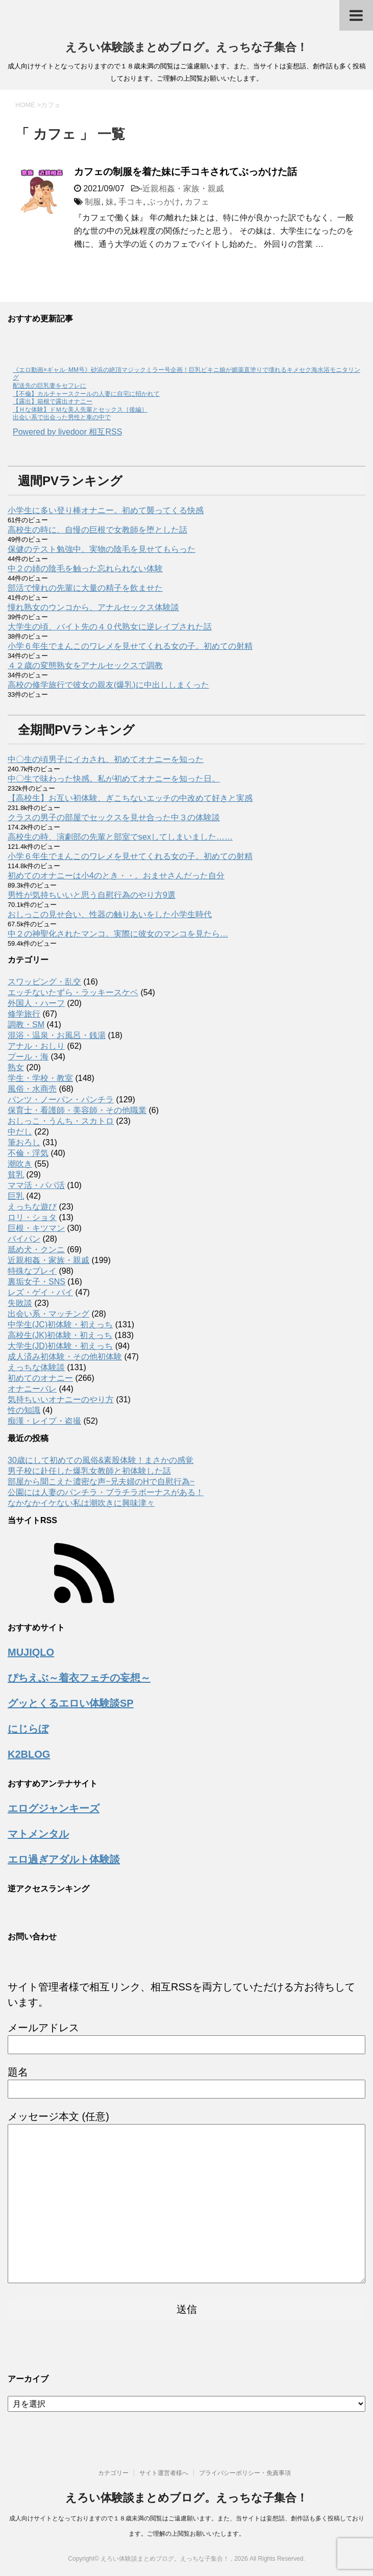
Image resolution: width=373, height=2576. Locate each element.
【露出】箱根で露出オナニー (52, 401)
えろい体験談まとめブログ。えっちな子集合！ (186, 47)
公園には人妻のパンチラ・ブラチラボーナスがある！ (106, 1492)
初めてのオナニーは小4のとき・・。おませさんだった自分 (116, 875)
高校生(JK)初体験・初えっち (60, 1335)
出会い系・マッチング (48, 1313)
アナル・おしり (36, 1046)
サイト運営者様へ (163, 2473)
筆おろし (24, 1142)
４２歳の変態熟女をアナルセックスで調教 (85, 665)
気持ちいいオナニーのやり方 (61, 1399)
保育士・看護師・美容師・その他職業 (77, 1110)
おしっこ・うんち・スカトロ (61, 1121)
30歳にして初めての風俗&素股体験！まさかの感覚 (100, 1460)
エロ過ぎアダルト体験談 (64, 1859)
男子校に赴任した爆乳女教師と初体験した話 (89, 1471)
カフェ (197, 201)
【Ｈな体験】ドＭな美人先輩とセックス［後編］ (80, 409)
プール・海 (28, 1056)
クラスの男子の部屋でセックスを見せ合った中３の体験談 (114, 817)
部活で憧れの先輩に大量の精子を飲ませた (85, 588)
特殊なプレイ (32, 1271)
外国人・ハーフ (36, 1003)
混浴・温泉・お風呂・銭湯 (57, 1035)
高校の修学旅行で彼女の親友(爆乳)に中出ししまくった (108, 684)
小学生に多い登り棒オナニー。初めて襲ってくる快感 (106, 510)
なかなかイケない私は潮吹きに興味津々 (81, 1503)
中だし (20, 1131)
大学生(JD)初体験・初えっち (60, 1346)
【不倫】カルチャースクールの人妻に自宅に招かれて (86, 393)
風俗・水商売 (32, 1088)
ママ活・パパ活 (36, 1185)
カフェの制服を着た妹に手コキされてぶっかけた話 (185, 171)
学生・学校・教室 (40, 1078)
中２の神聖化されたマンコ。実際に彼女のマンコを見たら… (118, 933)
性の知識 (24, 1410)
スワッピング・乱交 (44, 981)
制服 (93, 201)
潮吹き (20, 1163)
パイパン (24, 1238)
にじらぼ (28, 1728)
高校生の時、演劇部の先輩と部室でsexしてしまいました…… (120, 836)
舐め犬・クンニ (36, 1249)
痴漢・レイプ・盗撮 (44, 1421)
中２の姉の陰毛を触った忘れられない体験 (85, 568)
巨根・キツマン (36, 1228)
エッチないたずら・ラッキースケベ (73, 992)
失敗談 (20, 1303)
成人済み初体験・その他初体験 (65, 1356)
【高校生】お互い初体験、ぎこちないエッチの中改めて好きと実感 (130, 798)
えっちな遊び (32, 1206)
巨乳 (16, 1196)
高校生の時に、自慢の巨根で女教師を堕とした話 (97, 529)
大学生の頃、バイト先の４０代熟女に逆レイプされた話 (110, 626)
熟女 (16, 1067)
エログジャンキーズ (54, 1808)
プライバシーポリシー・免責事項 (245, 2473)
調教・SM (26, 1024)
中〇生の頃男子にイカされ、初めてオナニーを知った (106, 759)
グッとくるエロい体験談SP (71, 1703)
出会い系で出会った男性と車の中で (62, 417)
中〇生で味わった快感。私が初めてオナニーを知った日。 (114, 778)
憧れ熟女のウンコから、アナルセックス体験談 (93, 607)
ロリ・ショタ (32, 1217)
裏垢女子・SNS (36, 1281)
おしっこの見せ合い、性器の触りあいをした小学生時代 (110, 914)
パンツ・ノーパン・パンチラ (61, 1099)
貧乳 (16, 1174)
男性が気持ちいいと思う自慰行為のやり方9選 (92, 895)
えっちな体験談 (36, 1367)
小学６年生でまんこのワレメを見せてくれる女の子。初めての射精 (130, 646)
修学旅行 (24, 1013)
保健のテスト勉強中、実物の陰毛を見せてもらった (101, 549)
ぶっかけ (163, 201)
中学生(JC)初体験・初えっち (60, 1324)
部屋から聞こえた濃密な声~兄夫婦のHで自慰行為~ (101, 1481)
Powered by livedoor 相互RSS (67, 431)
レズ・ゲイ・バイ (40, 1292)
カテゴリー (113, 2473)
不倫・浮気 (28, 1153)
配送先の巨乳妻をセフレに (49, 385)
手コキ (130, 201)
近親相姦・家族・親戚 (183, 188)
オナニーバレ (32, 1388)
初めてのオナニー (40, 1378)
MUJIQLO (31, 1652)
